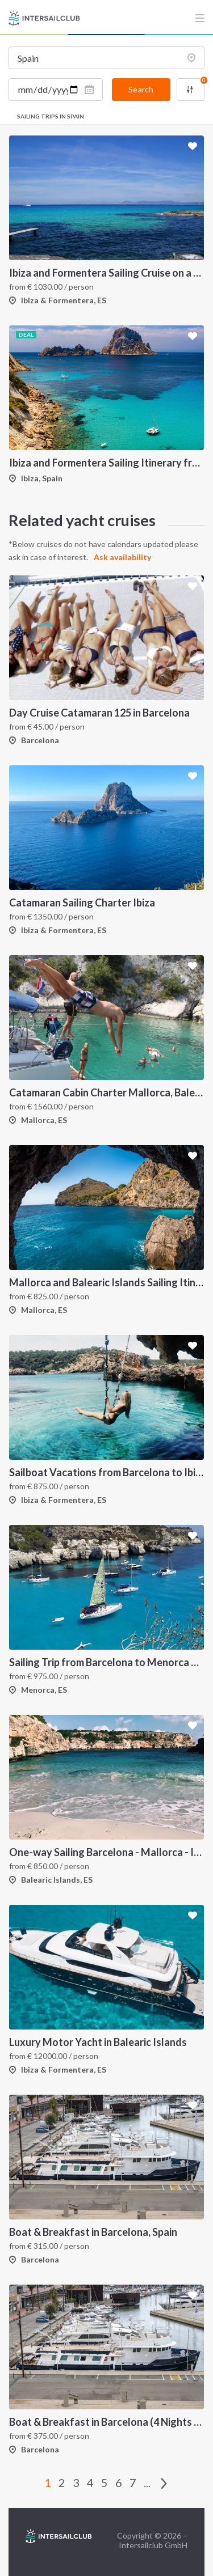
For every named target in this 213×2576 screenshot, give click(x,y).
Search (140, 89)
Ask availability (122, 557)
